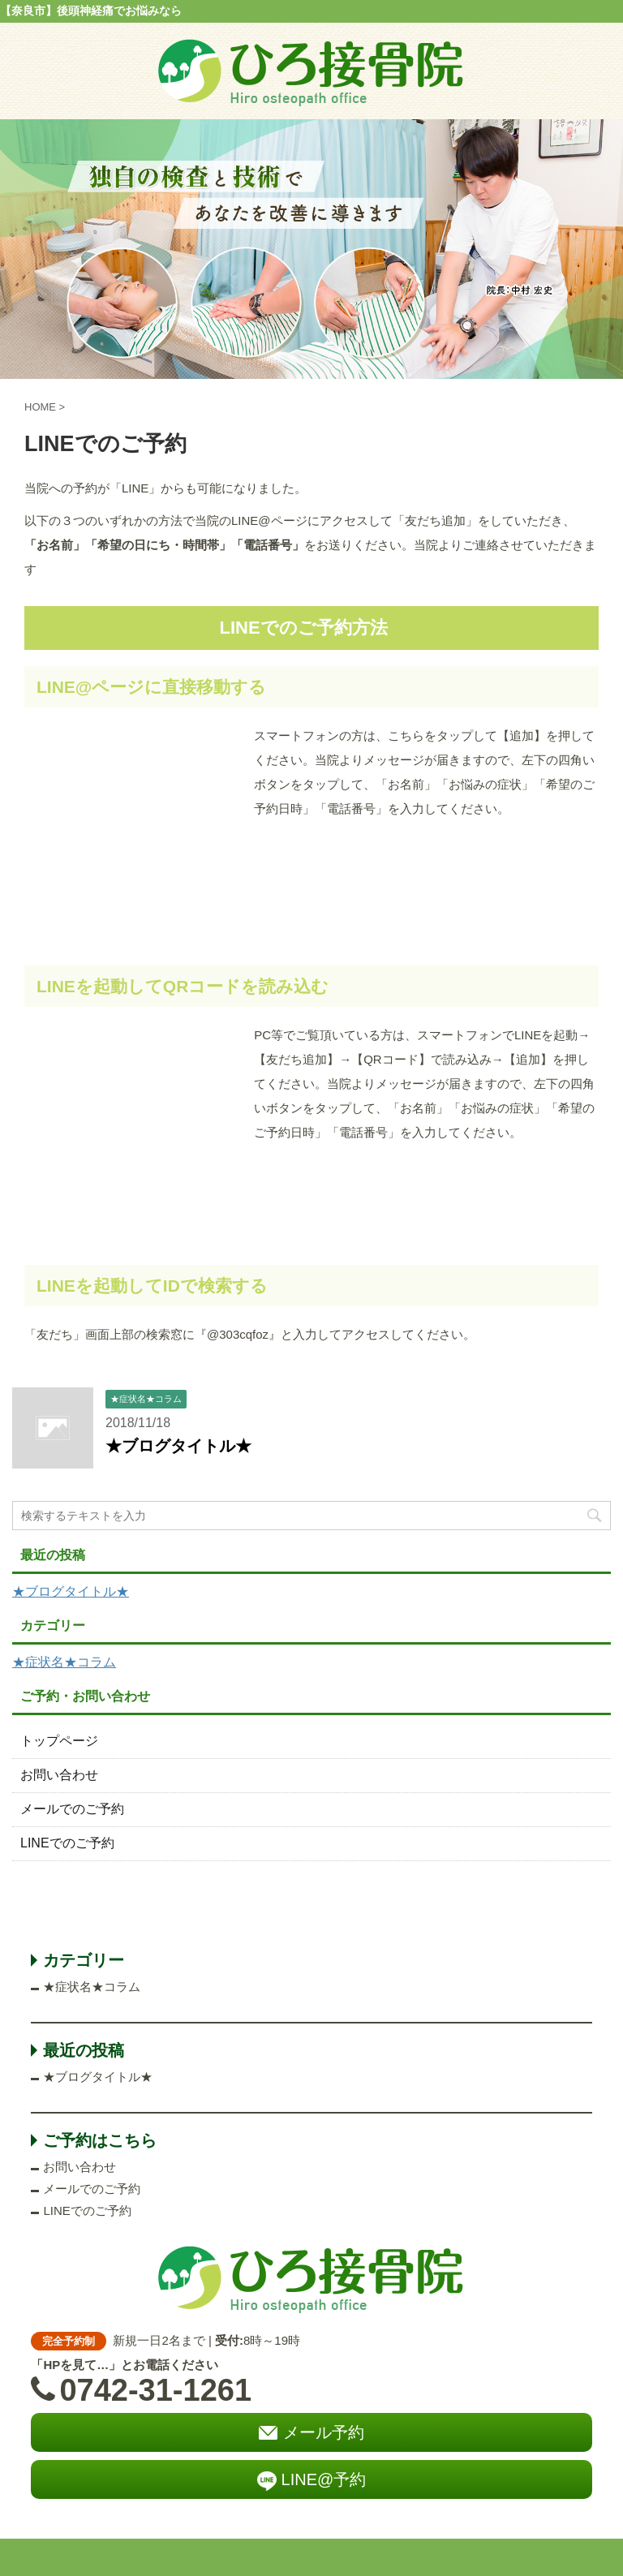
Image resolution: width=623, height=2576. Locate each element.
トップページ (59, 1741)
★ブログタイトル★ (178, 1446)
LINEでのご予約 (67, 1843)
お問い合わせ (59, 1775)
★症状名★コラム (64, 1662)
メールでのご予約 (72, 1809)
